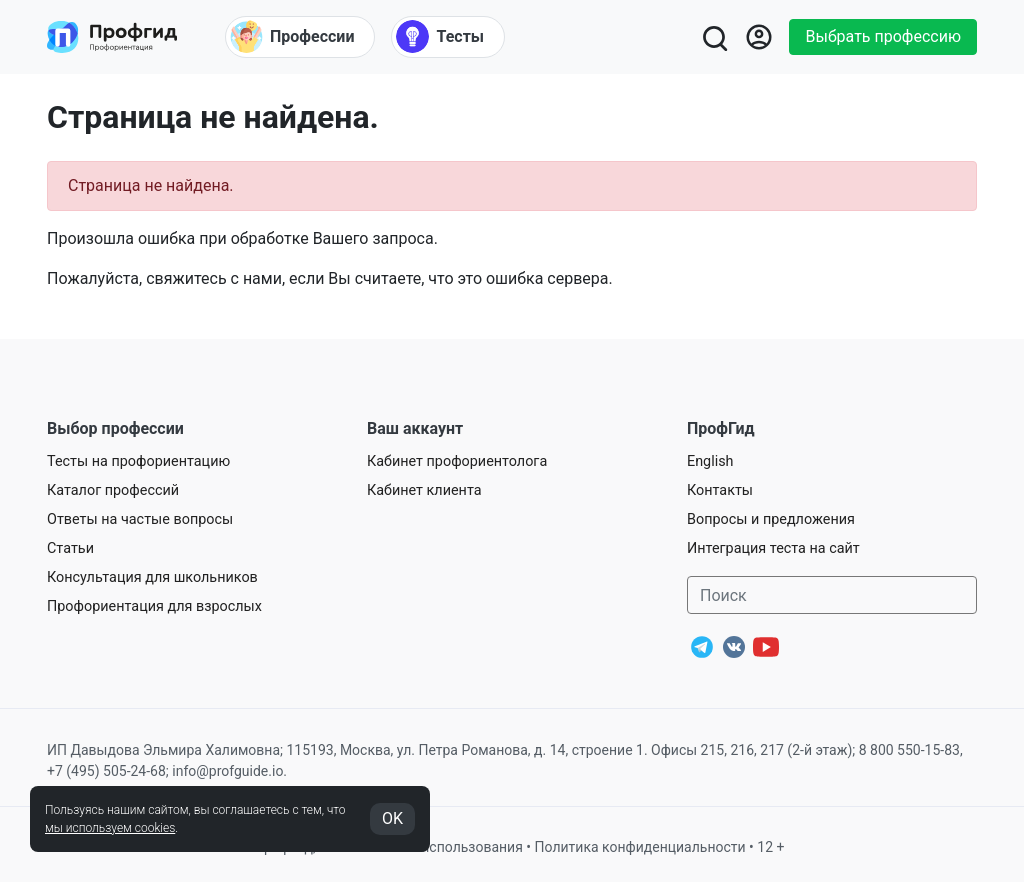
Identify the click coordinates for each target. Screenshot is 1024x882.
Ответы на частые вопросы (140, 519)
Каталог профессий (113, 490)
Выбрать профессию (883, 36)
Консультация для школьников (152, 577)
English (710, 461)
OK (392, 818)
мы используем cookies (110, 828)
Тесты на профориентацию (138, 461)
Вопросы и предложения (771, 519)
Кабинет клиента (424, 490)
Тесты (440, 36)
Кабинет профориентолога (457, 461)
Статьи (70, 548)
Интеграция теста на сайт (773, 548)
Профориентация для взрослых (154, 606)
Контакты (720, 490)
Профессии (292, 36)
